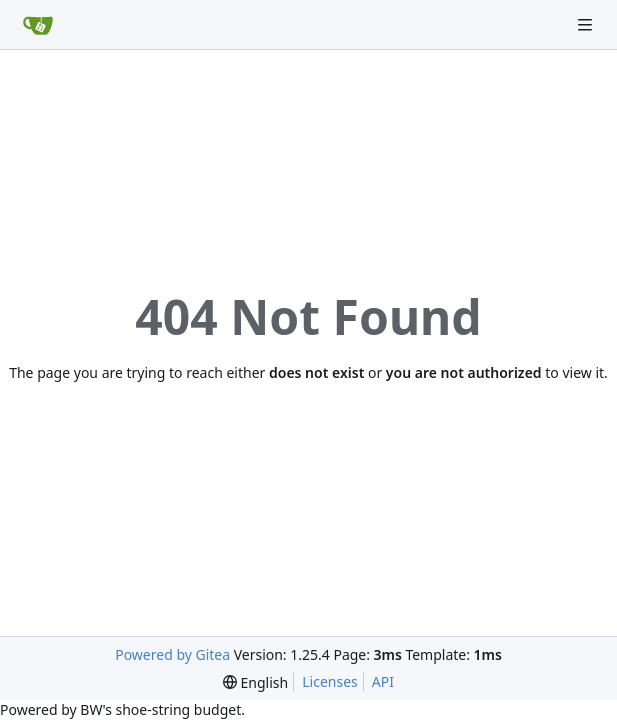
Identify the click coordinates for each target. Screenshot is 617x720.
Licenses (330, 681)
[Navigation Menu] (587, 24)
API (383, 681)
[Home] (38, 25)
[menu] (255, 682)
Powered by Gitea (172, 654)
